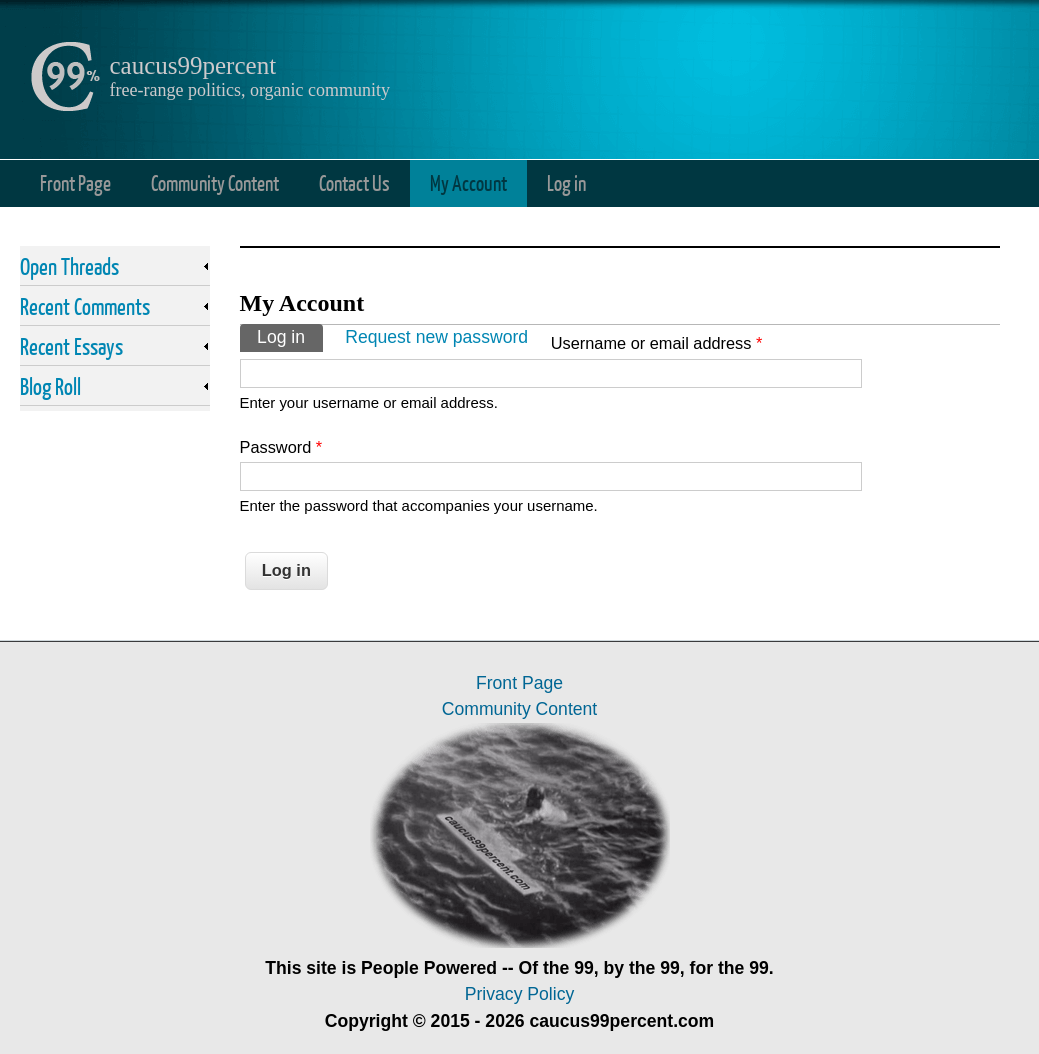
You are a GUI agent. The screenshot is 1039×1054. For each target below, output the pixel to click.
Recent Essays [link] (71, 346)
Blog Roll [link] (50, 386)
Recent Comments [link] (85, 306)
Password (281, 447)
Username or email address (657, 343)
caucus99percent (193, 65)
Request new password (436, 337)
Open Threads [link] (69, 266)
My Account (468, 182)
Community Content (215, 182)
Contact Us (354, 182)
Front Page (75, 182)
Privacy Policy (520, 994)
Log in (566, 182)
